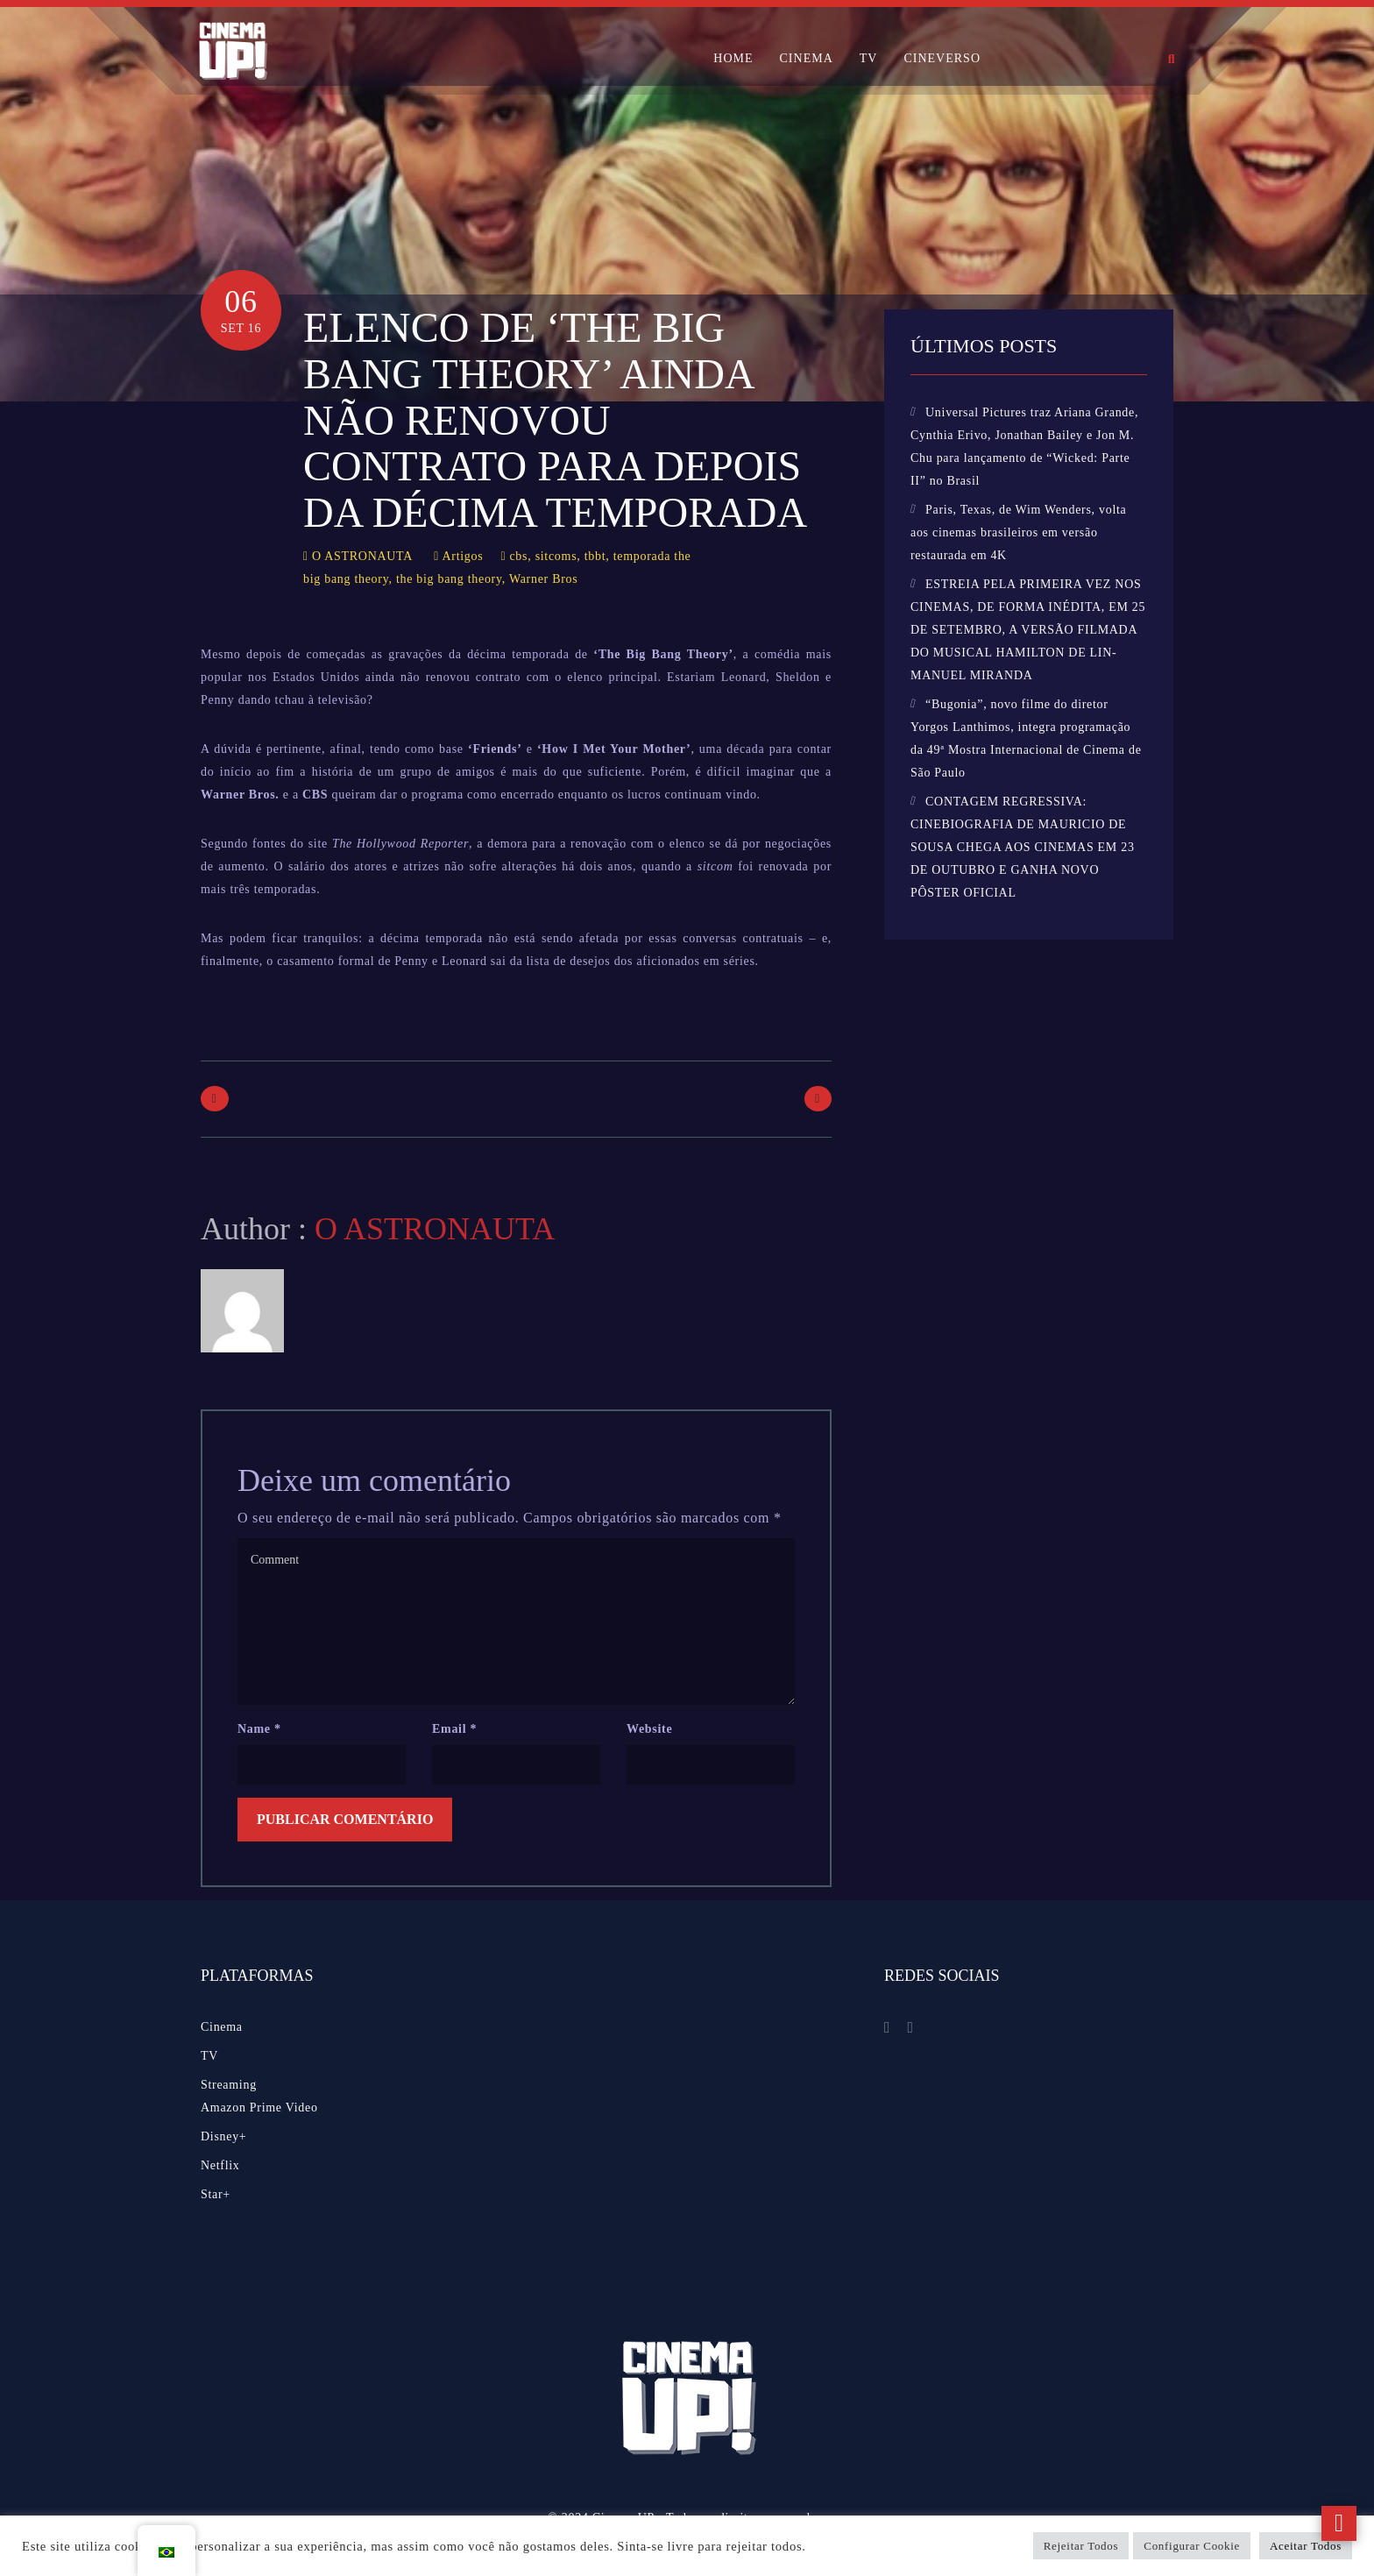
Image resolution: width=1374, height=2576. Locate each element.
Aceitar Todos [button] (1306, 2545)
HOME (733, 58)
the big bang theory (449, 578)
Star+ (215, 2194)
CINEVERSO (942, 58)
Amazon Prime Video (259, 2107)
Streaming (229, 2084)
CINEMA (806, 58)
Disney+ (223, 2136)
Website (649, 1728)
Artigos (463, 556)
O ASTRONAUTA (362, 556)
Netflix (220, 2165)
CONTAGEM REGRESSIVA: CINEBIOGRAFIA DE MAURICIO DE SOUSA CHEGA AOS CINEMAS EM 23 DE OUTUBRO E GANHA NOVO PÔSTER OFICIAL (1022, 847)
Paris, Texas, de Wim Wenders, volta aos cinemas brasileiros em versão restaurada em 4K (1018, 532)
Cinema (222, 2026)
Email (454, 1728)
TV (869, 58)
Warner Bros (543, 578)
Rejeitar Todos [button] (1081, 2545)
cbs (518, 556)
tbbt (595, 556)
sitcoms (556, 556)
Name (259, 1728)
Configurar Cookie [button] (1192, 2545)
